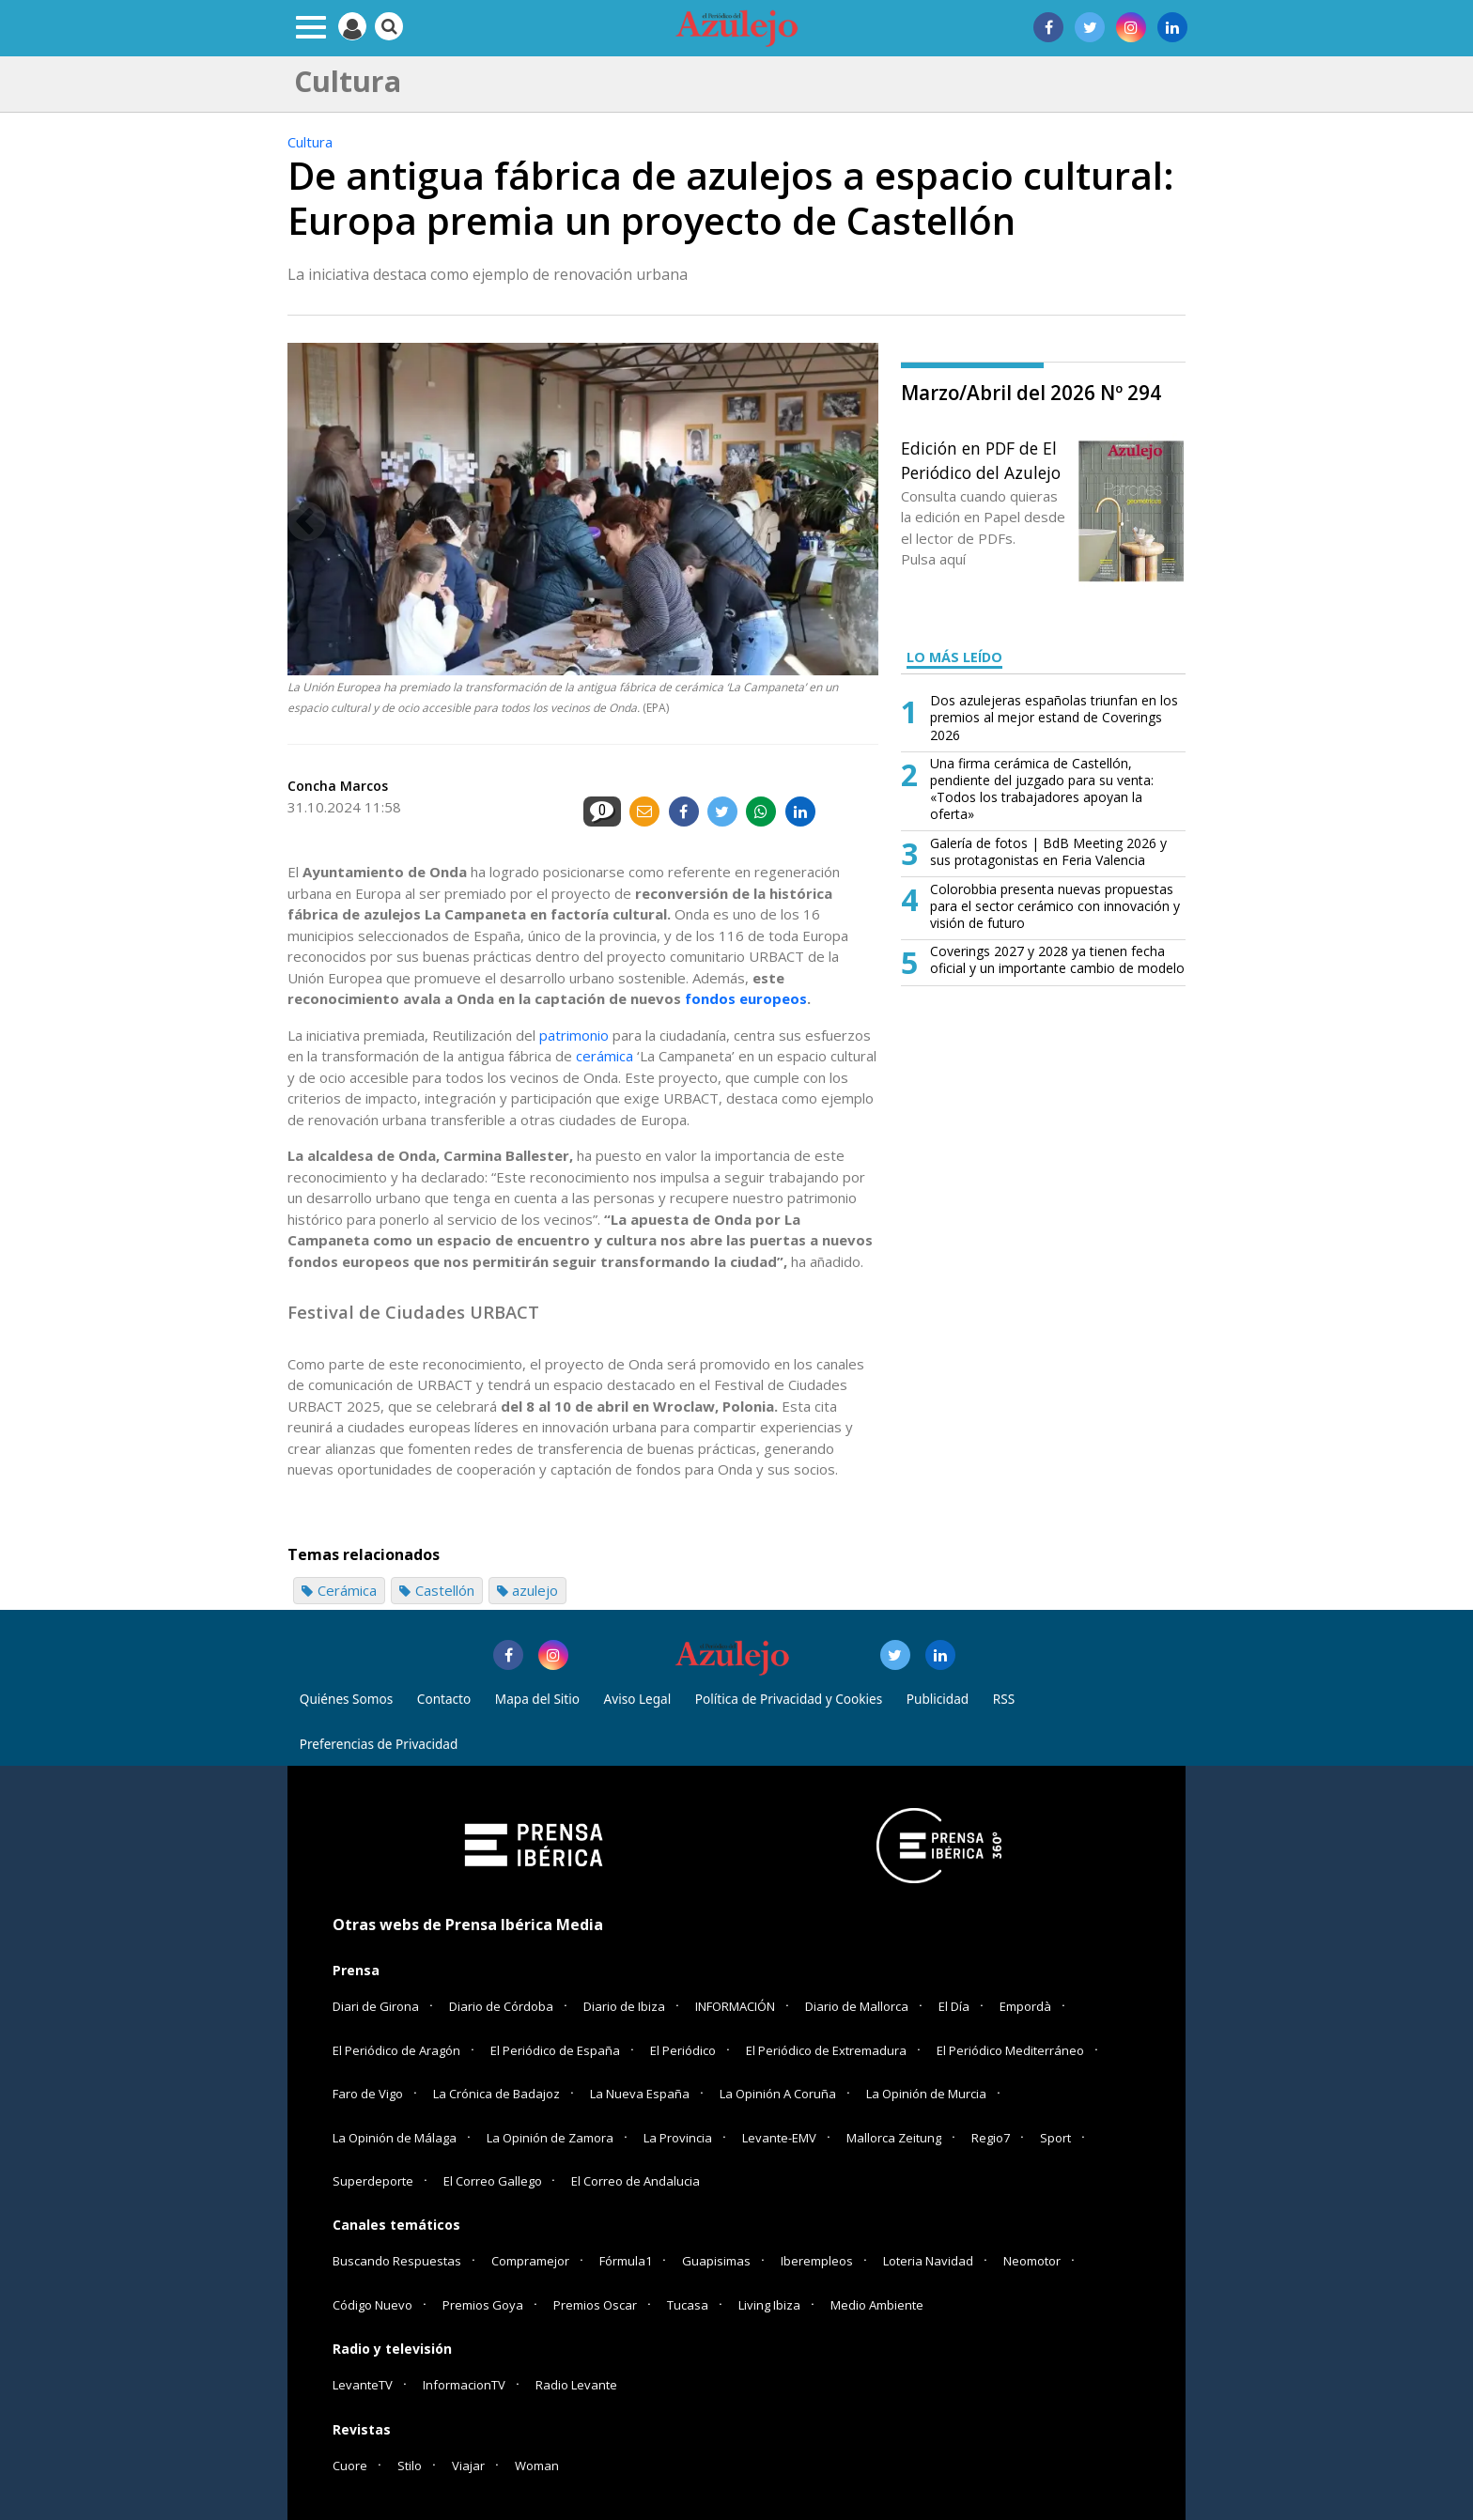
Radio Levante (576, 2384)
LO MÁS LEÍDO (954, 657)
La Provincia (677, 2137)
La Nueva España (640, 2093)
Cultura (310, 141)
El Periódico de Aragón (396, 2050)
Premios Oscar (595, 2304)
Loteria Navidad (928, 2260)
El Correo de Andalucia (635, 2180)
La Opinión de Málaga (395, 2137)
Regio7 (990, 2137)
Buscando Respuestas (397, 2260)
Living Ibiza (769, 2304)
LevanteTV (363, 2384)
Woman (537, 2465)
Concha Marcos (337, 786)
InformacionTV (464, 2384)
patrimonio (574, 1035)
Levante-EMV (779, 2137)
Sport (1055, 2137)
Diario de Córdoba (501, 2006)
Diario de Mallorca (856, 2006)
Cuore (350, 2465)
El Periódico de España (555, 2050)
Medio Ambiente (876, 2304)
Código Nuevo (372, 2304)
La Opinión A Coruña (778, 2093)
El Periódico (683, 2050)
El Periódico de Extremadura (826, 2050)
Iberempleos (817, 2260)
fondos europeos (746, 998)
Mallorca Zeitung (893, 2137)
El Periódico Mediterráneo (1010, 2050)
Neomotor (1032, 2260)
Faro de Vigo (368, 2093)
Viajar (468, 2465)
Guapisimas (716, 2260)
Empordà (1025, 2006)
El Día (953, 2006)
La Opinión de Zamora (550, 2137)
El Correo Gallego (494, 2180)
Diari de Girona (376, 2006)
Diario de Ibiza (624, 2006)
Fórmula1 (625, 2260)
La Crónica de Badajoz (496, 2093)
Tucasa (687, 2304)
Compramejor (530, 2260)
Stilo (409, 2465)
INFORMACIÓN (735, 2006)
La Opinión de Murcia (926, 2093)
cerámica (604, 1055)
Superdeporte (373, 2180)
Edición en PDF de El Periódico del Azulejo (981, 460)
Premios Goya (482, 2304)
